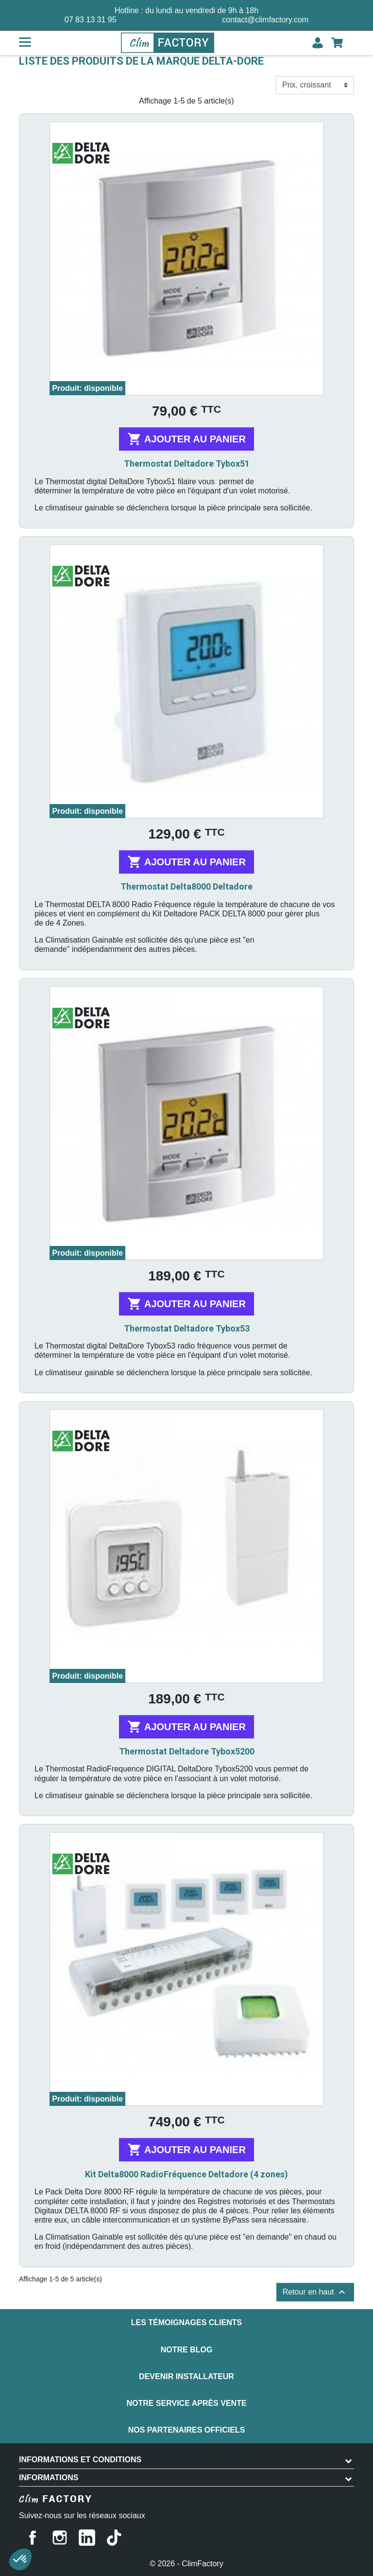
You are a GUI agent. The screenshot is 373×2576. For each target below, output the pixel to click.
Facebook (32, 2537)
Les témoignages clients (186, 2322)
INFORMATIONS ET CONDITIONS (80, 2459)
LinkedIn (87, 2537)
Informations (48, 2477)
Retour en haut (315, 2292)
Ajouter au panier (186, 439)
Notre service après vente (186, 2403)
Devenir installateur (186, 2376)
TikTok (114, 2537)
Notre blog (187, 2350)
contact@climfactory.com (265, 20)
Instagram (59, 2537)
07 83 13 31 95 (91, 20)
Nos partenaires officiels (186, 2430)
